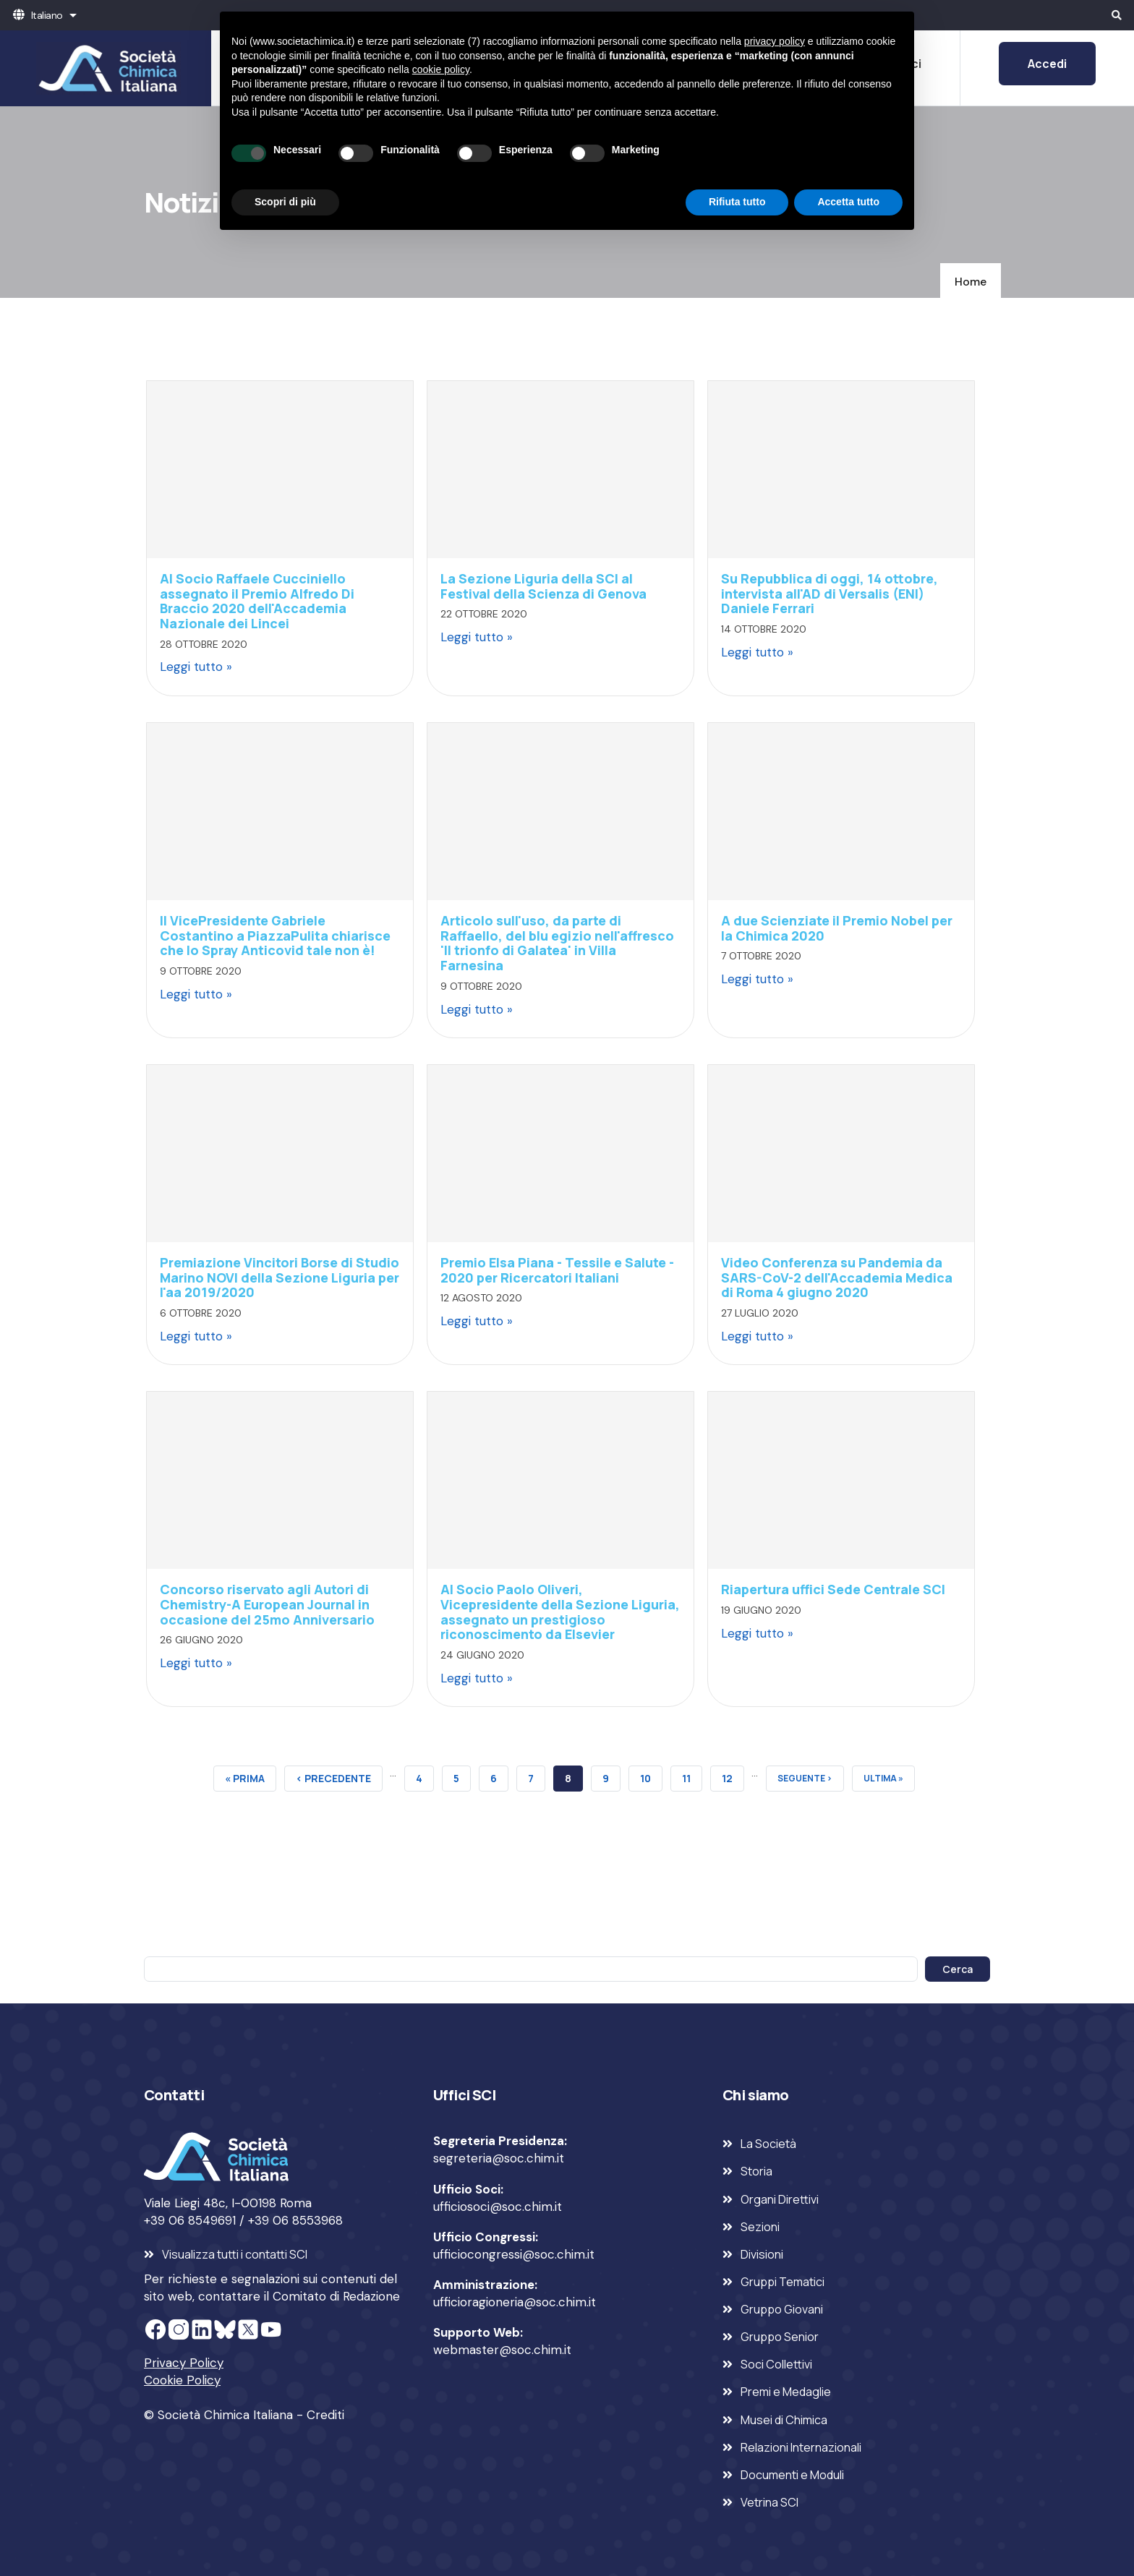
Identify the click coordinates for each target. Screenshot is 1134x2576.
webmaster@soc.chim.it (502, 2350)
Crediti (325, 2415)
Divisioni (762, 2254)
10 (651, 1775)
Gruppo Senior (780, 2337)
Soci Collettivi (776, 2364)
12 (733, 1775)
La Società (768, 2144)
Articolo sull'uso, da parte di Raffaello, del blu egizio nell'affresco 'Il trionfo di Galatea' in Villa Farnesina (557, 943)
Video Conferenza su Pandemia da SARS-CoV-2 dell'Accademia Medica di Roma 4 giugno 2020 (836, 1277)
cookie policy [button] (440, 69)
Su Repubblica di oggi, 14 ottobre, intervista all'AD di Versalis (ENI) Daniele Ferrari (829, 593)
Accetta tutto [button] (848, 201)
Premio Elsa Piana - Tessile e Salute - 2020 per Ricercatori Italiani (557, 1270)
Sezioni (760, 2227)
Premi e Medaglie (786, 2392)
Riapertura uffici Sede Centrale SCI (833, 1589)
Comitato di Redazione (336, 2296)
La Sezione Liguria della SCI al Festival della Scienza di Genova (543, 586)
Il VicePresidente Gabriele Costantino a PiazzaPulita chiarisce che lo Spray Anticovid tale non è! (275, 935)
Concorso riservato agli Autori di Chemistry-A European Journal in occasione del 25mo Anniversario (267, 1603)
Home (970, 281)
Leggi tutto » (196, 667)
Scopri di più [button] (285, 201)
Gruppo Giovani (782, 2309)
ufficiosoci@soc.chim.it (497, 2207)
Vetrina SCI (769, 2502)
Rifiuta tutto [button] (737, 201)
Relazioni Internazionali (801, 2447)
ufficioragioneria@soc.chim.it (514, 2302)
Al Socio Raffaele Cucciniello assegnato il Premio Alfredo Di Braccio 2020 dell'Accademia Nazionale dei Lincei (257, 601)
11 (692, 1775)
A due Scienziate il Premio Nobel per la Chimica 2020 (836, 928)
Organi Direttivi (780, 2199)
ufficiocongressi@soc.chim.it (513, 2254)
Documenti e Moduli (792, 2475)
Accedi (1047, 64)
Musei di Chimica (784, 2420)
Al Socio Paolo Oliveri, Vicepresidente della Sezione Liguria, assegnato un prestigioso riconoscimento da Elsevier (560, 1611)
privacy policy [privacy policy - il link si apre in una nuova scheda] (774, 41)
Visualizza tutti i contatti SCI (234, 2254)
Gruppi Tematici (782, 2282)
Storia (756, 2171)
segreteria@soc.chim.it (498, 2158)
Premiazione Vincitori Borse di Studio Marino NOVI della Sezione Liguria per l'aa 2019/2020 (279, 1277)
